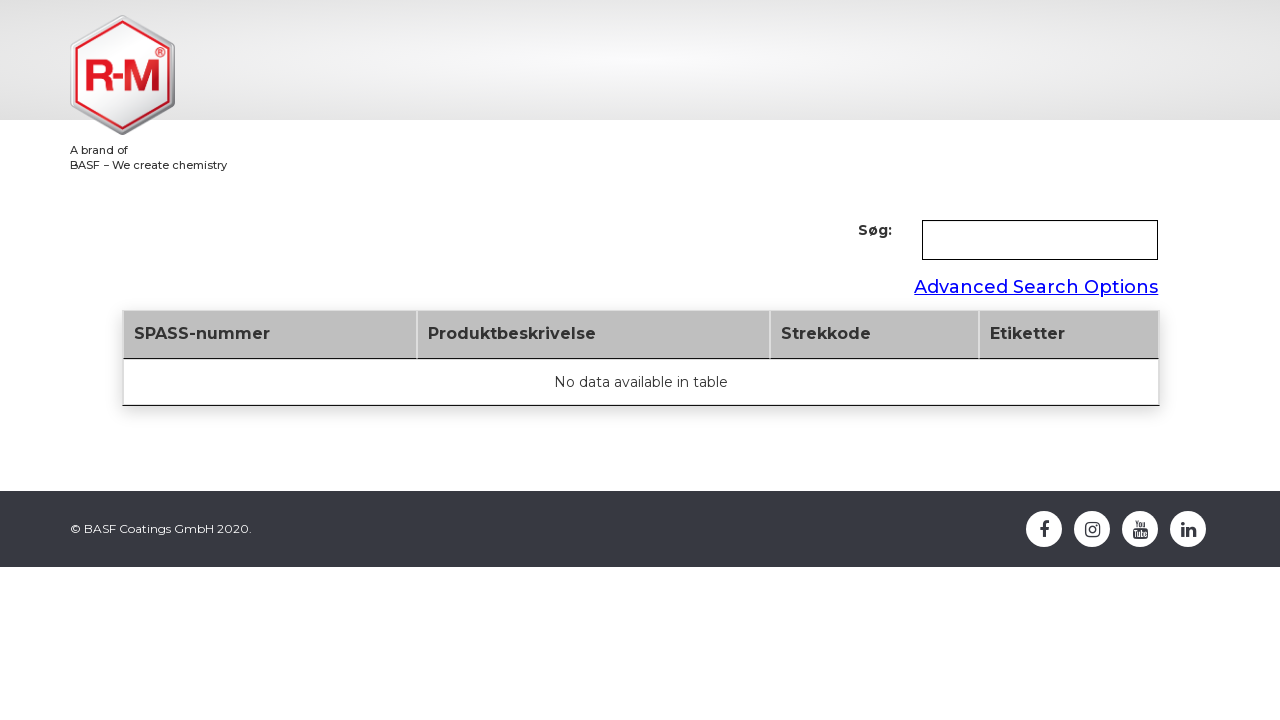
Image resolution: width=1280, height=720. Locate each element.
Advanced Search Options (1036, 287)
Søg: (875, 230)
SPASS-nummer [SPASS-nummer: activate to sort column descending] (202, 333)
